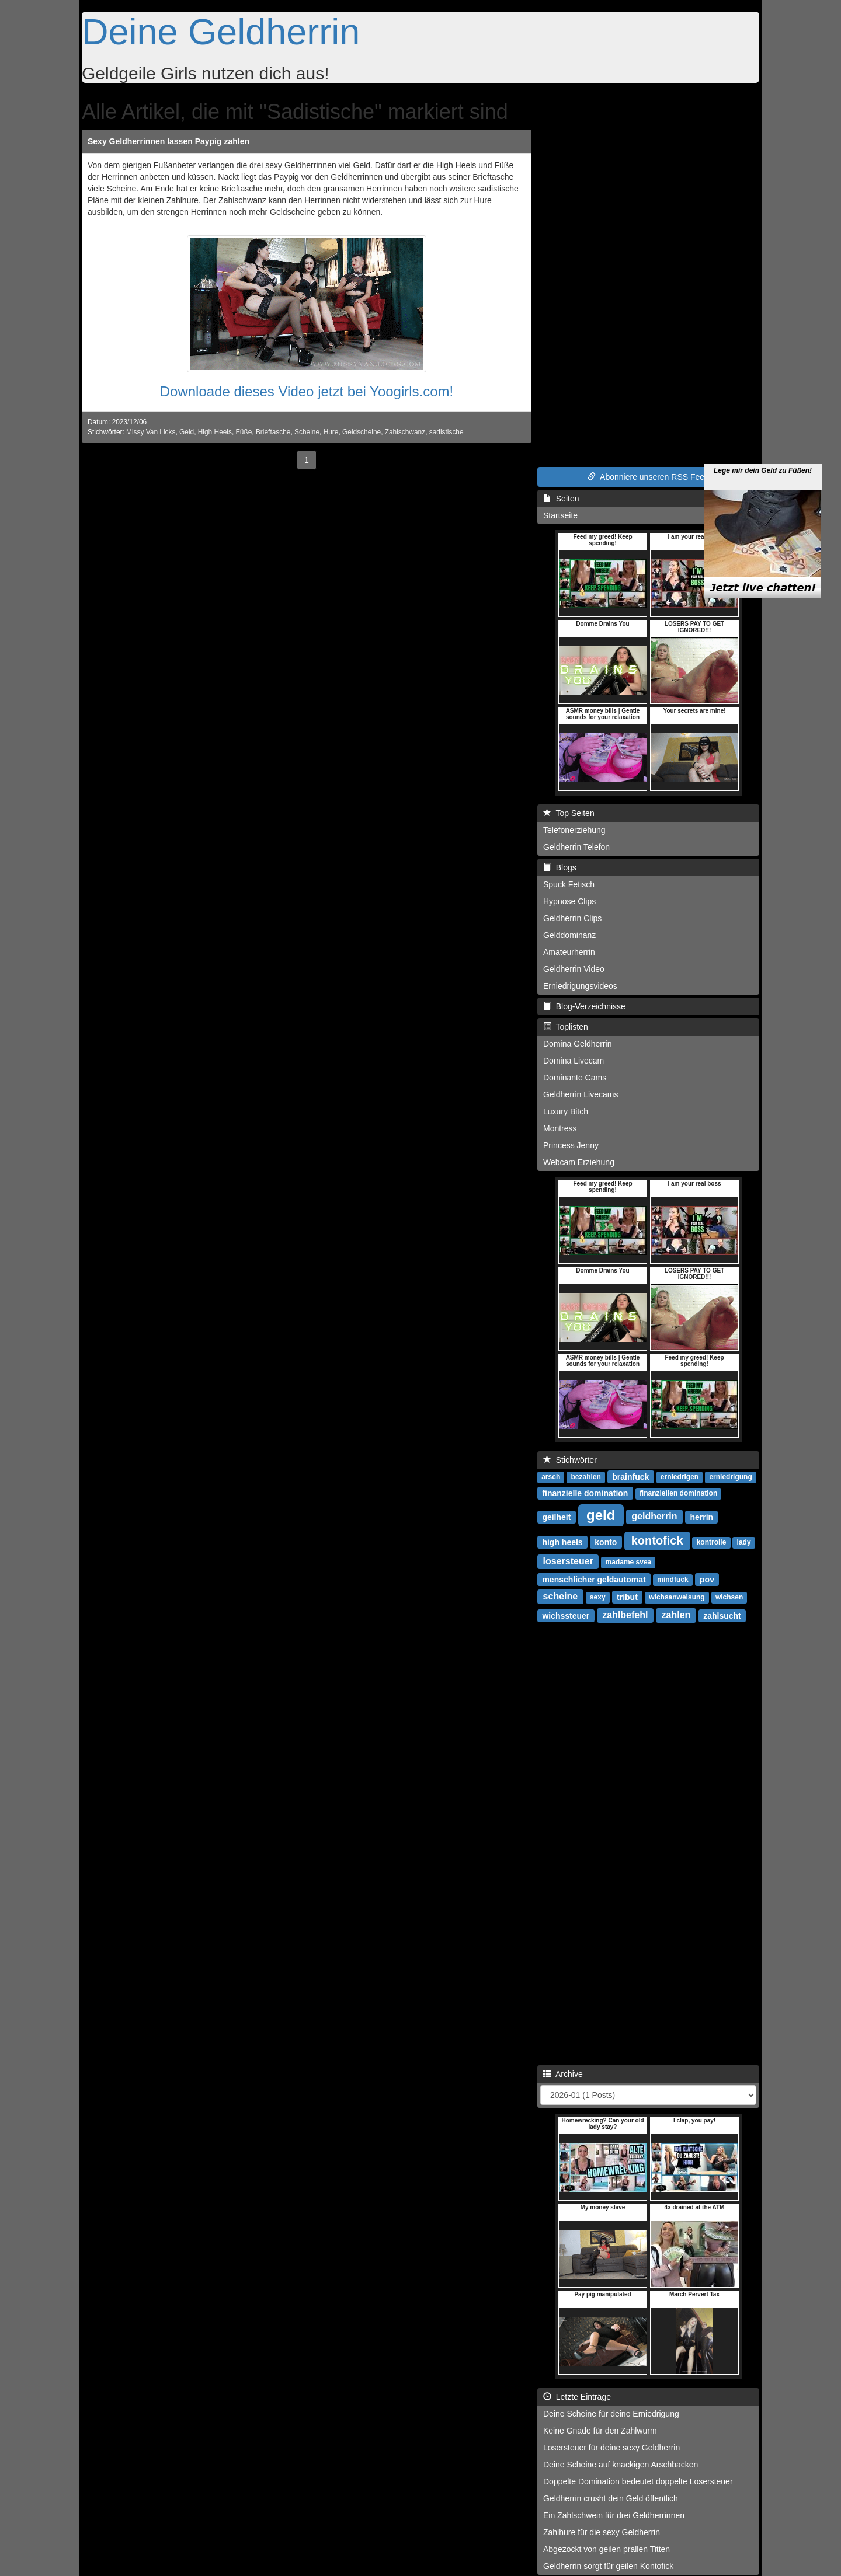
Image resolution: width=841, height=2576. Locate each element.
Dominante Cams (574, 1077)
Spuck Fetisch (569, 884)
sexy (598, 1597)
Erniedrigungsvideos (580, 986)
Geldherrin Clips (572, 918)
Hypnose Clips (569, 901)
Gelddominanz (569, 935)
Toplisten (565, 1026)
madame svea (629, 1562)
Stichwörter (570, 1460)
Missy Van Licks (150, 432)
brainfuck (630, 1476)
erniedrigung (730, 1477)
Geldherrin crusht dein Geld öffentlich (610, 2498)
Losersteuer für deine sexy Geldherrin (611, 2447)
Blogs (559, 867)
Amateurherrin (569, 952)
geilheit (556, 1516)
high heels (562, 1541)
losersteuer (568, 1561)
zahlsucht (722, 1615)
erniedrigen (679, 1477)
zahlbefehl (625, 1615)
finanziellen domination (678, 1493)
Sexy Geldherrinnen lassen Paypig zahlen (168, 141)
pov (707, 1579)
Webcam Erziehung (578, 1162)
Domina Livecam (573, 1060)
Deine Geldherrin (221, 31)
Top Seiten (569, 813)
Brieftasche (273, 432)
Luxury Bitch (565, 1111)
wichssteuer (565, 1615)
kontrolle (712, 1542)
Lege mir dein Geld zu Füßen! (763, 438)
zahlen (676, 1615)
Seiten (561, 498)
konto (606, 1541)
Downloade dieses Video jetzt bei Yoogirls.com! (307, 391)
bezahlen (585, 1477)
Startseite (560, 515)
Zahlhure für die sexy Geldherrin (601, 2532)
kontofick (657, 1540)
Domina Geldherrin (577, 1043)
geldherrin (654, 1516)
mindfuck (672, 1579)
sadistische (446, 432)
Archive (563, 2074)
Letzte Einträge (577, 2396)
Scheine (306, 432)
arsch (550, 1477)
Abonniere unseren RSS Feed (648, 477)
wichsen (729, 1597)
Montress (560, 1128)
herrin (701, 1516)
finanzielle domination (585, 1492)
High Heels (215, 432)
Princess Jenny (571, 1145)
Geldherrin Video (573, 969)
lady (744, 1542)
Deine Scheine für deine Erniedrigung (611, 2413)
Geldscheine (361, 432)
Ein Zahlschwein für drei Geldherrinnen (613, 2515)
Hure (331, 432)
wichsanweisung (676, 1597)
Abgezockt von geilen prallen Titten (606, 2549)
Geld (186, 432)
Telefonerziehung (574, 830)
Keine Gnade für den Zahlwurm (600, 2430)
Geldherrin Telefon (576, 847)
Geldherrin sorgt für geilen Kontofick (608, 2566)
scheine (560, 1596)
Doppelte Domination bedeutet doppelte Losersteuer (638, 2481)
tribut (627, 1596)
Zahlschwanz (405, 432)
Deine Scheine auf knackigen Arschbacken (620, 2464)
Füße (244, 432)
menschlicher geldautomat (593, 1579)
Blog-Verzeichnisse (584, 1006)
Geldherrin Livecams (580, 1094)
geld (600, 1514)
